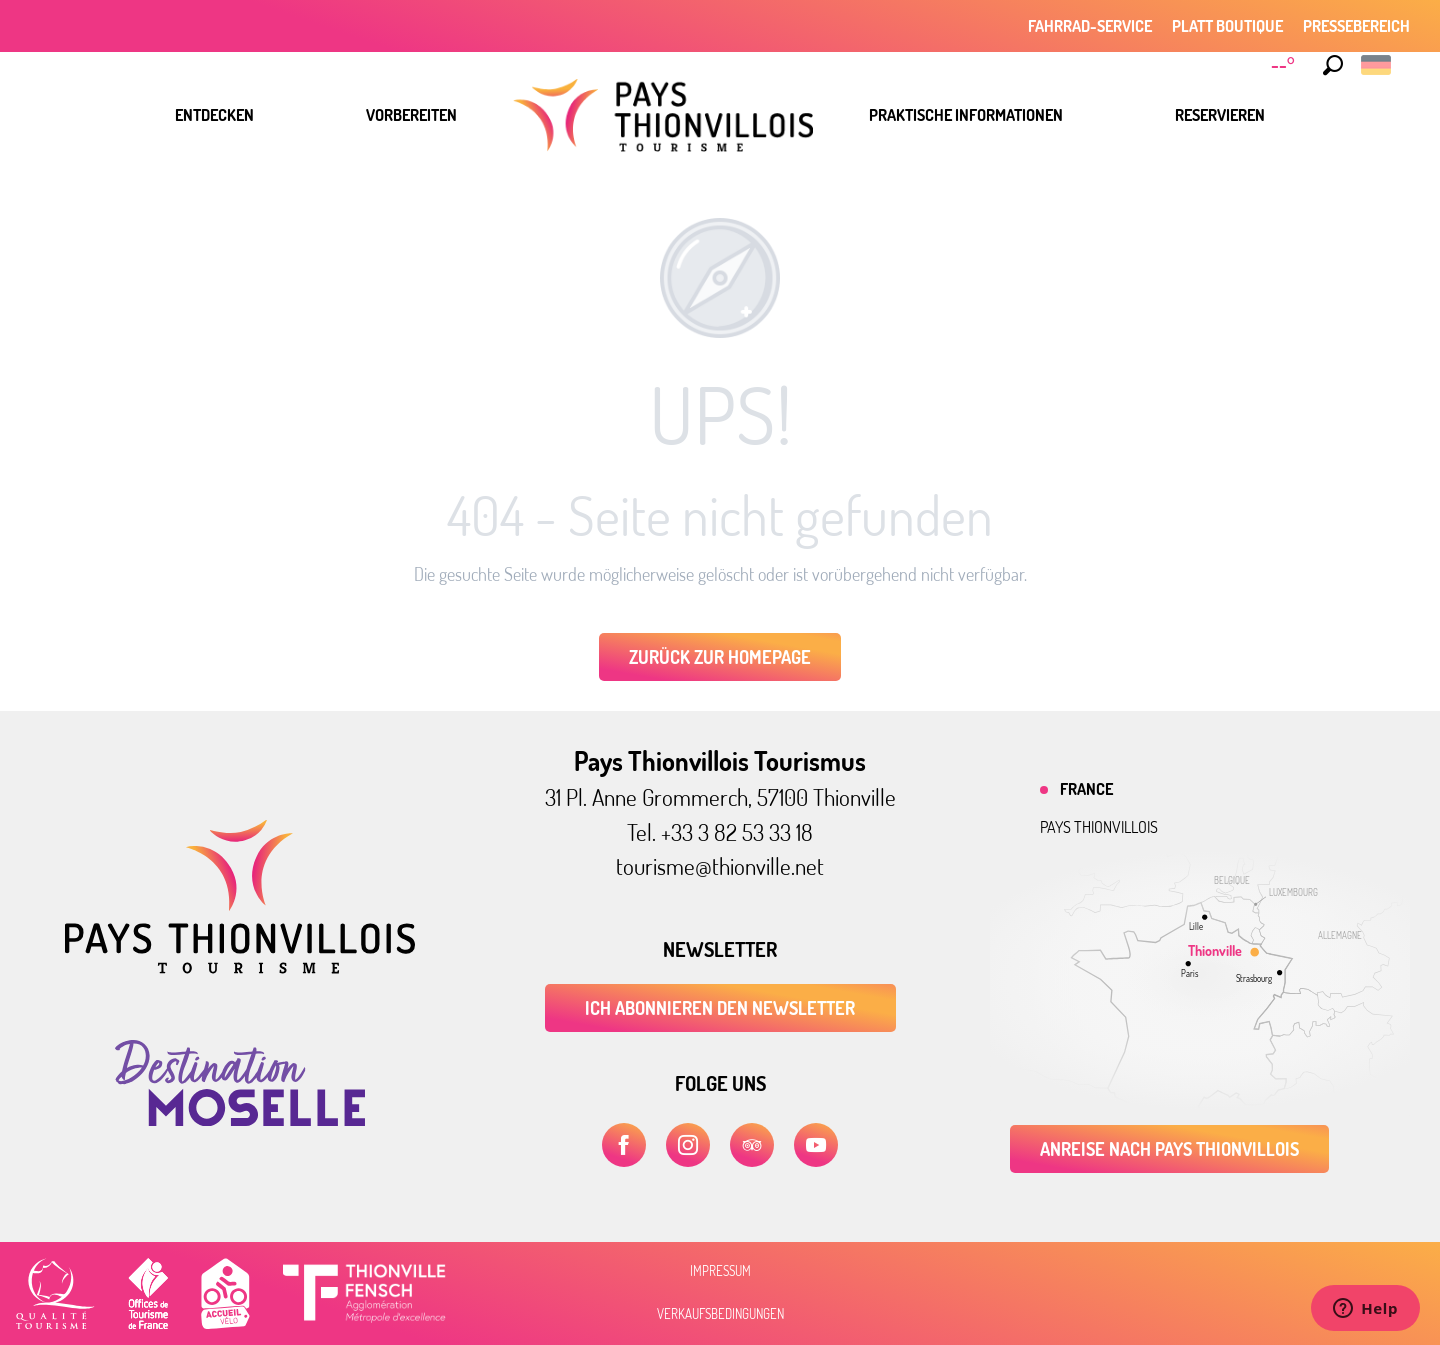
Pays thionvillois (1099, 827)
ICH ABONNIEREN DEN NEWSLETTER (720, 1008)
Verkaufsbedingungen (720, 1314)
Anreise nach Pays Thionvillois (1169, 1149)
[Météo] (1285, 65)
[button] (1333, 65)
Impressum (720, 1271)
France (1086, 789)
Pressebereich (1356, 26)
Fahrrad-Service (1090, 26)
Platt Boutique (1227, 26)
